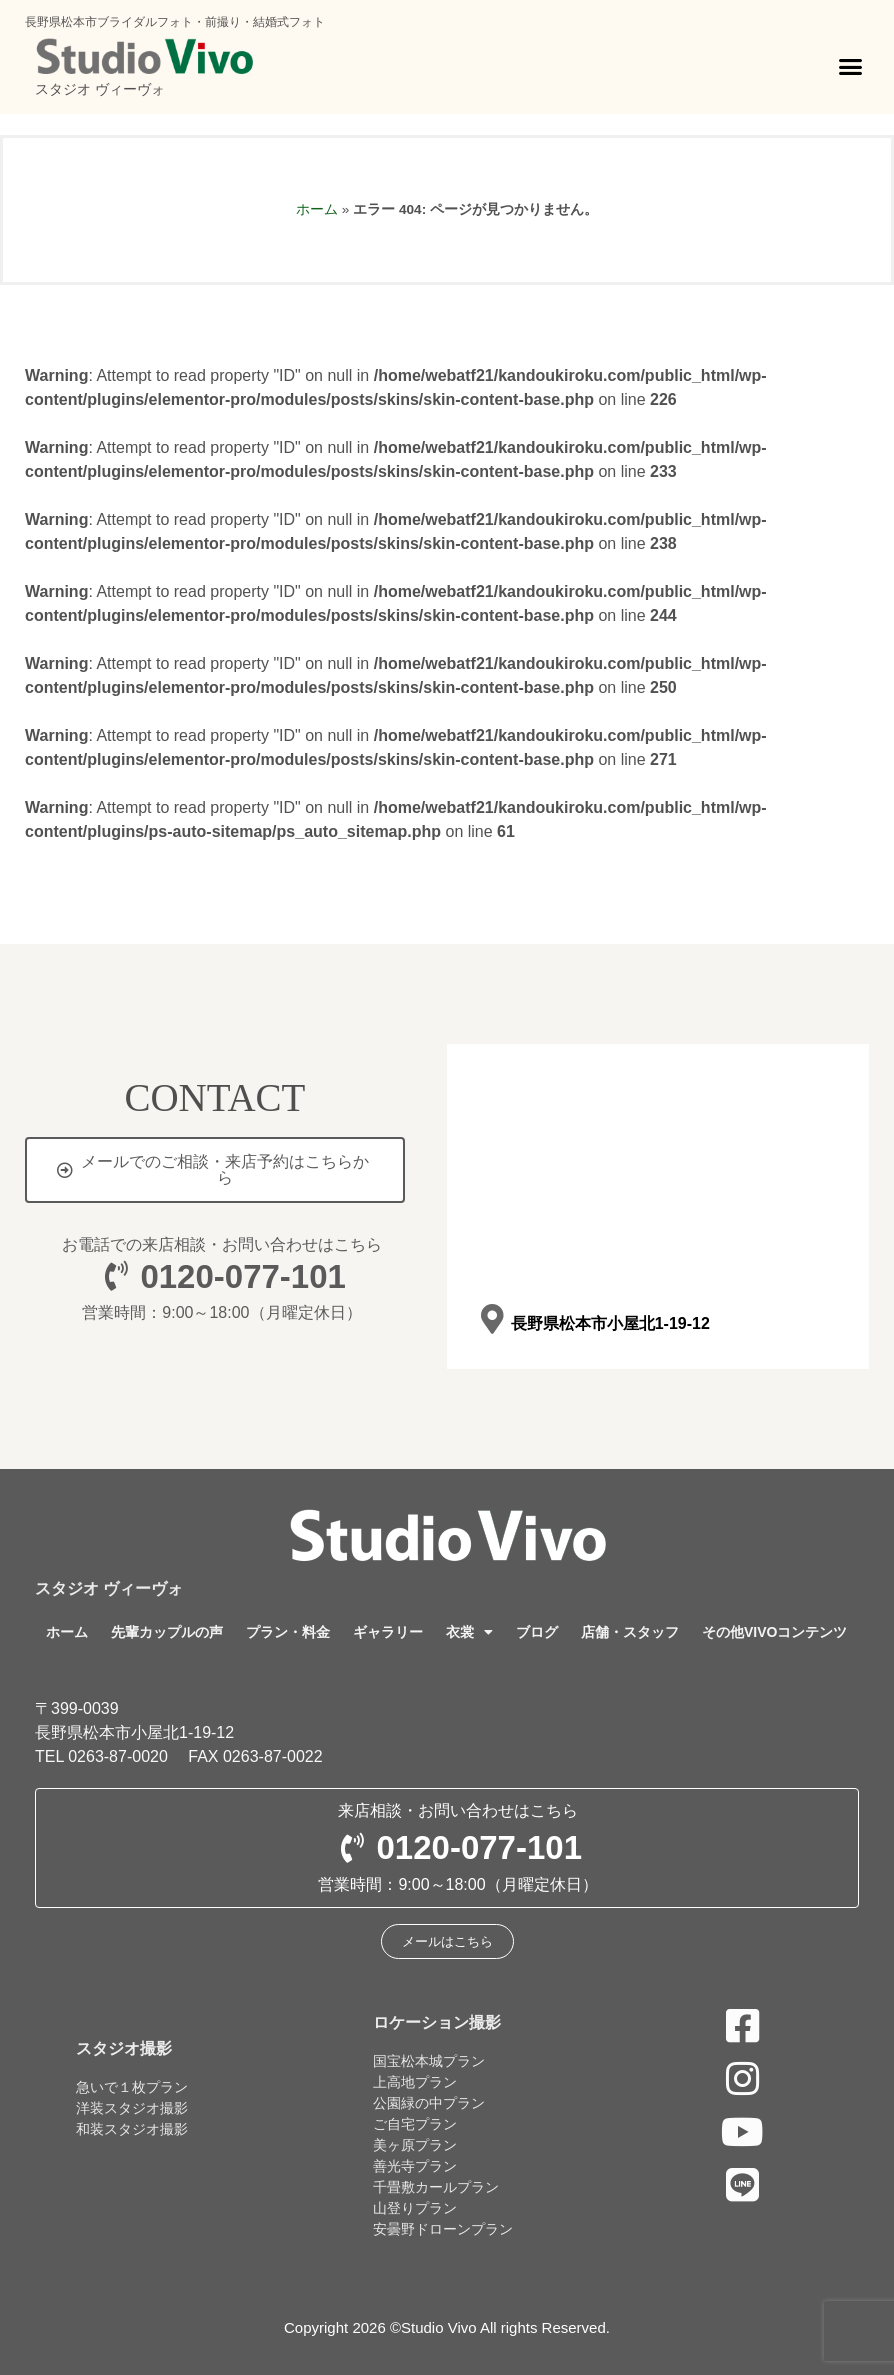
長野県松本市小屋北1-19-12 (609, 1323)
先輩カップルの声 (167, 1632)
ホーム (317, 209)
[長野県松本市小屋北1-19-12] (491, 1320)
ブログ (537, 1632)
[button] (851, 67)
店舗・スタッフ (630, 1632)
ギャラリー (388, 1632)
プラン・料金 (288, 1632)
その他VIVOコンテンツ (774, 1632)
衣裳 (469, 1632)
